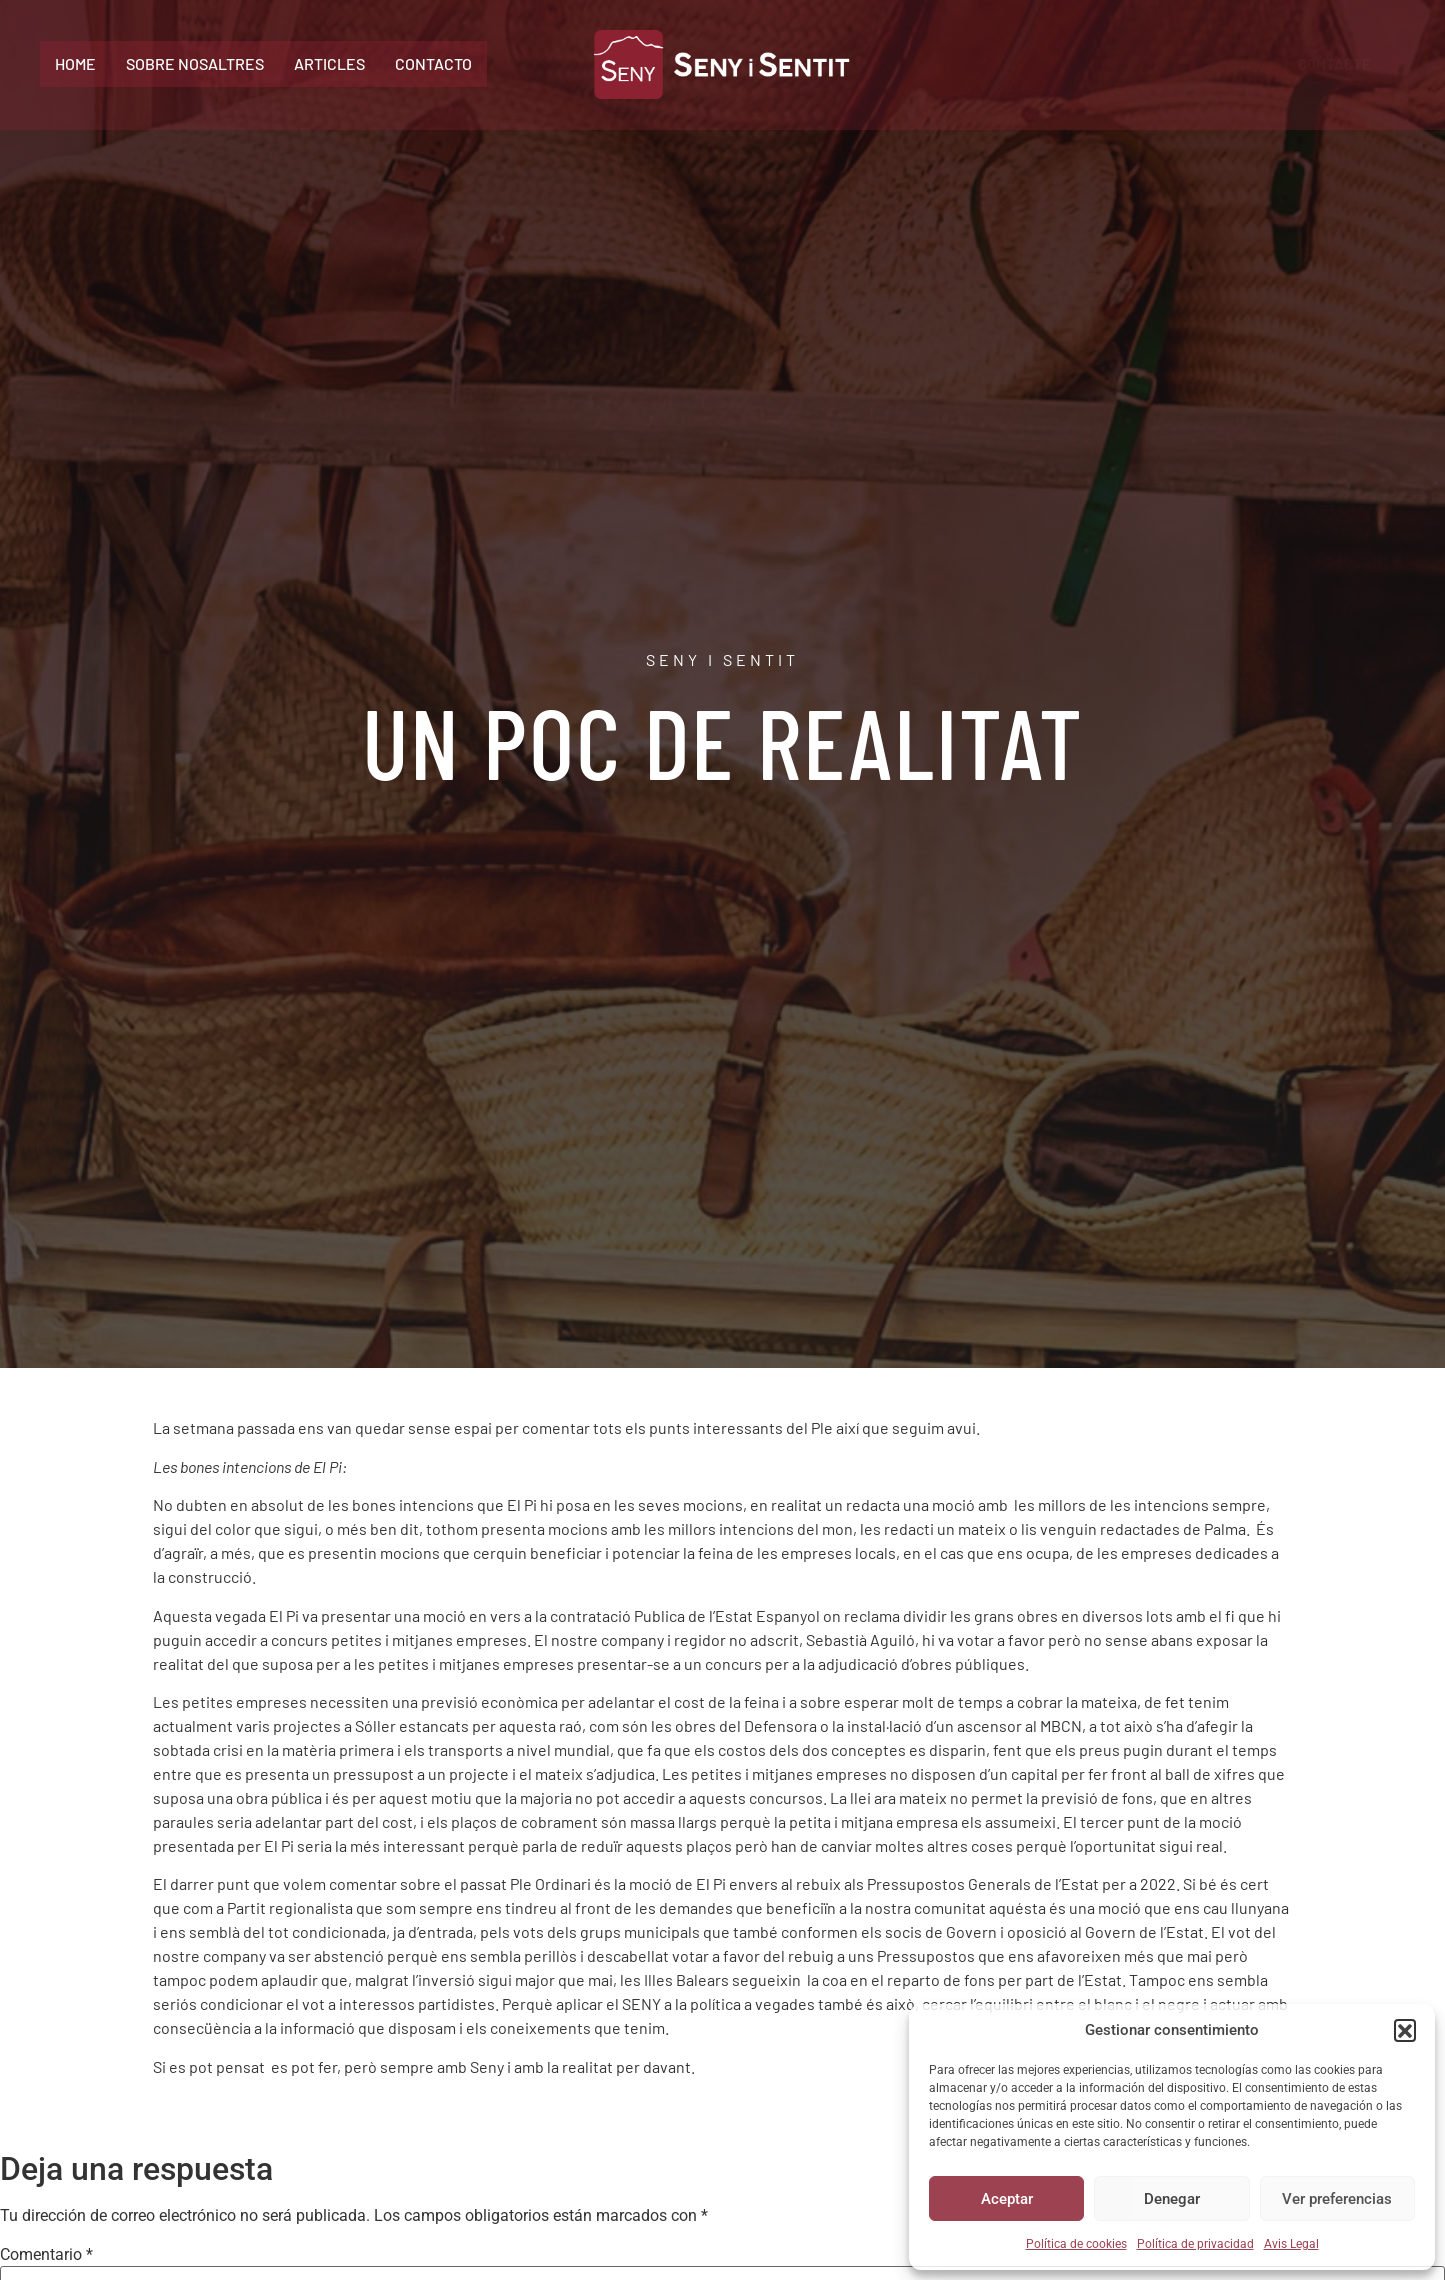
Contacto (433, 63)
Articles (329, 63)
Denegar (1172, 2199)
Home (75, 63)
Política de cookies (1076, 2244)
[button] (1405, 2030)
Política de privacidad (1195, 2244)
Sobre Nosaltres (195, 63)
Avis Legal (1291, 2244)
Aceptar (1007, 2199)
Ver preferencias (1337, 2199)
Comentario (46, 2255)
